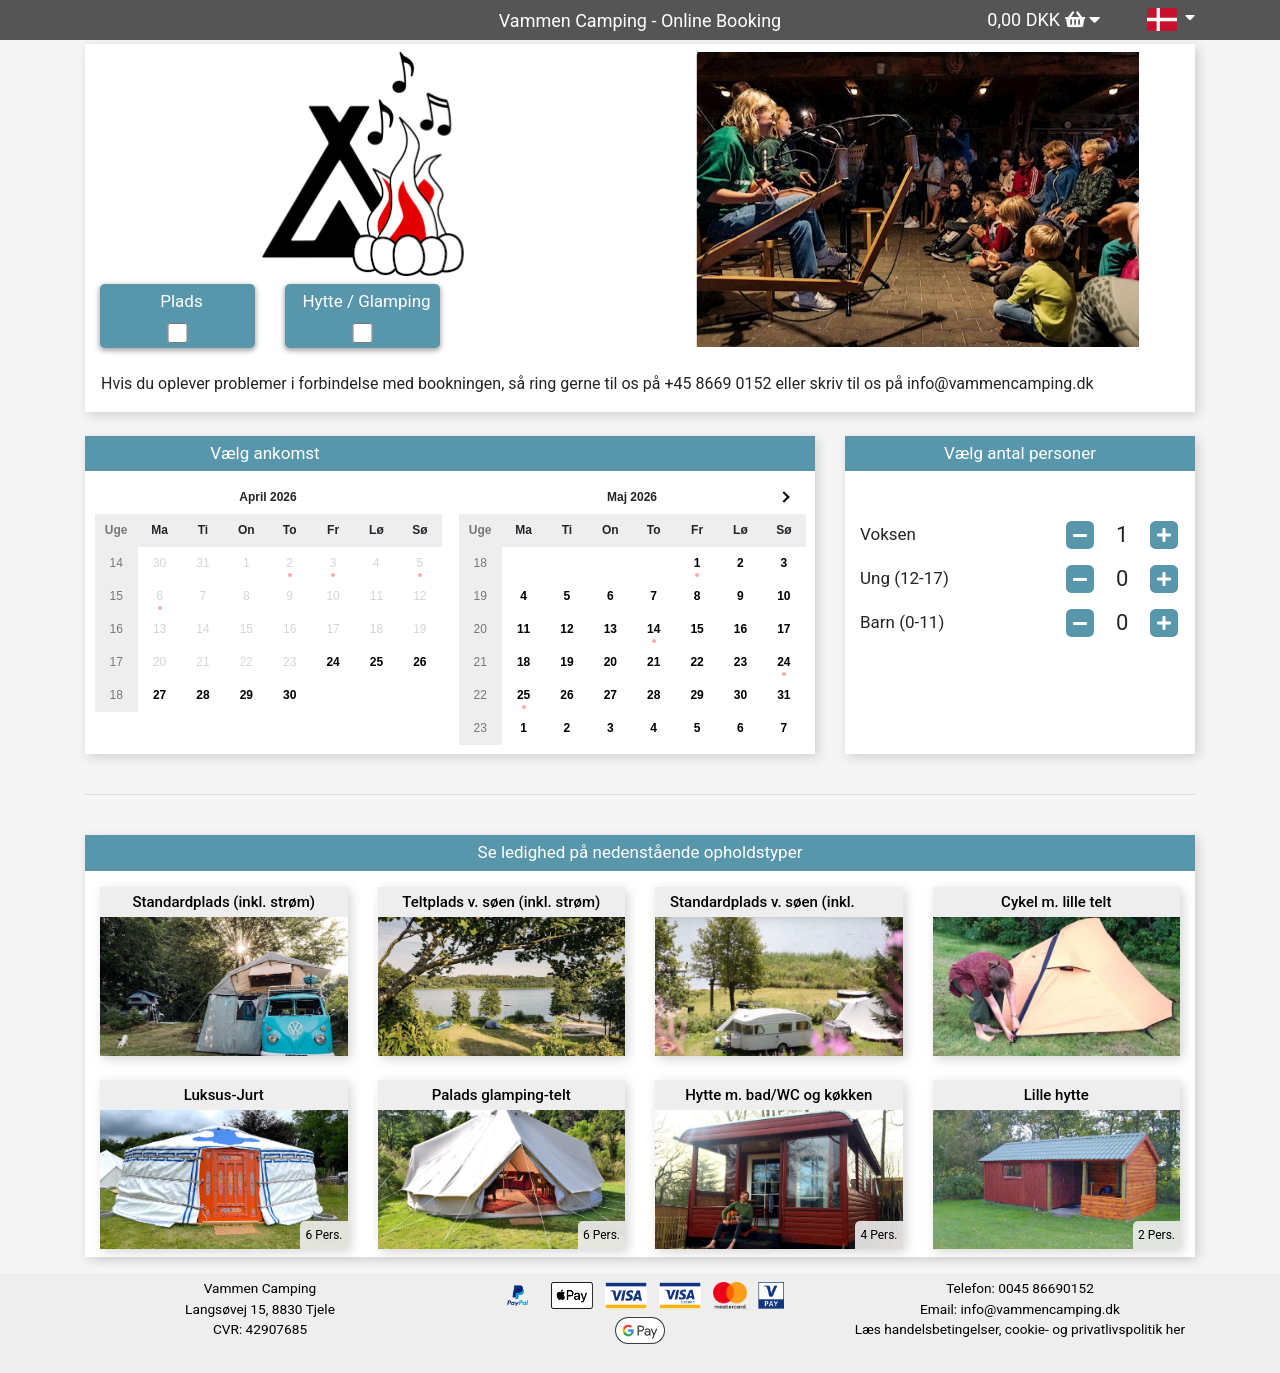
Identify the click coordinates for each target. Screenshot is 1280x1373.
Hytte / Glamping (366, 301)
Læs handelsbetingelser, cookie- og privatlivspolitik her (1020, 1329)
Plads (181, 301)
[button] (694, 199)
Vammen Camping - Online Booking (640, 20)
